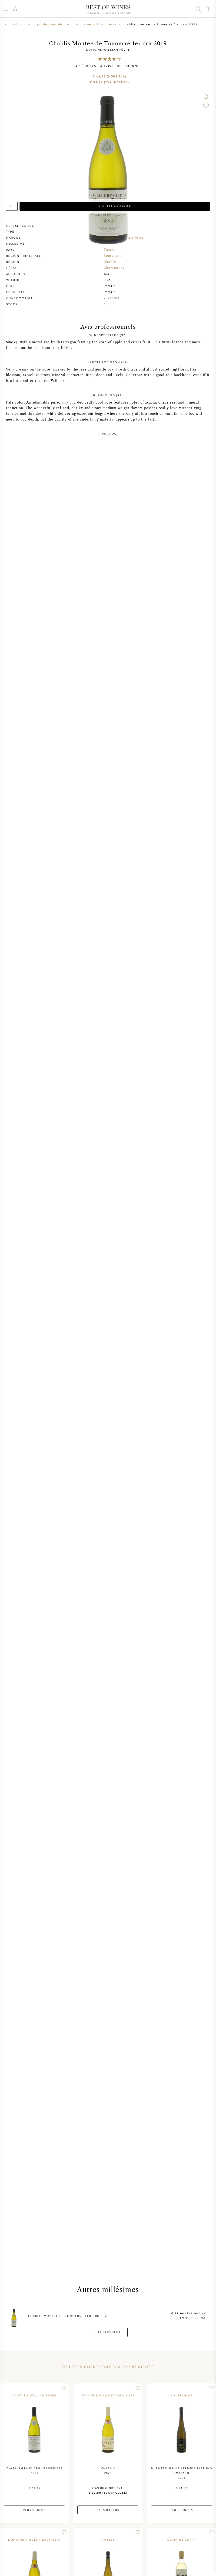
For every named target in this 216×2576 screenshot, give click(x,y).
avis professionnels (122, 66)
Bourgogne (113, 255)
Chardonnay (114, 268)
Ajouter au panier (114, 206)
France (110, 249)
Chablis (110, 262)
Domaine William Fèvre (108, 49)
